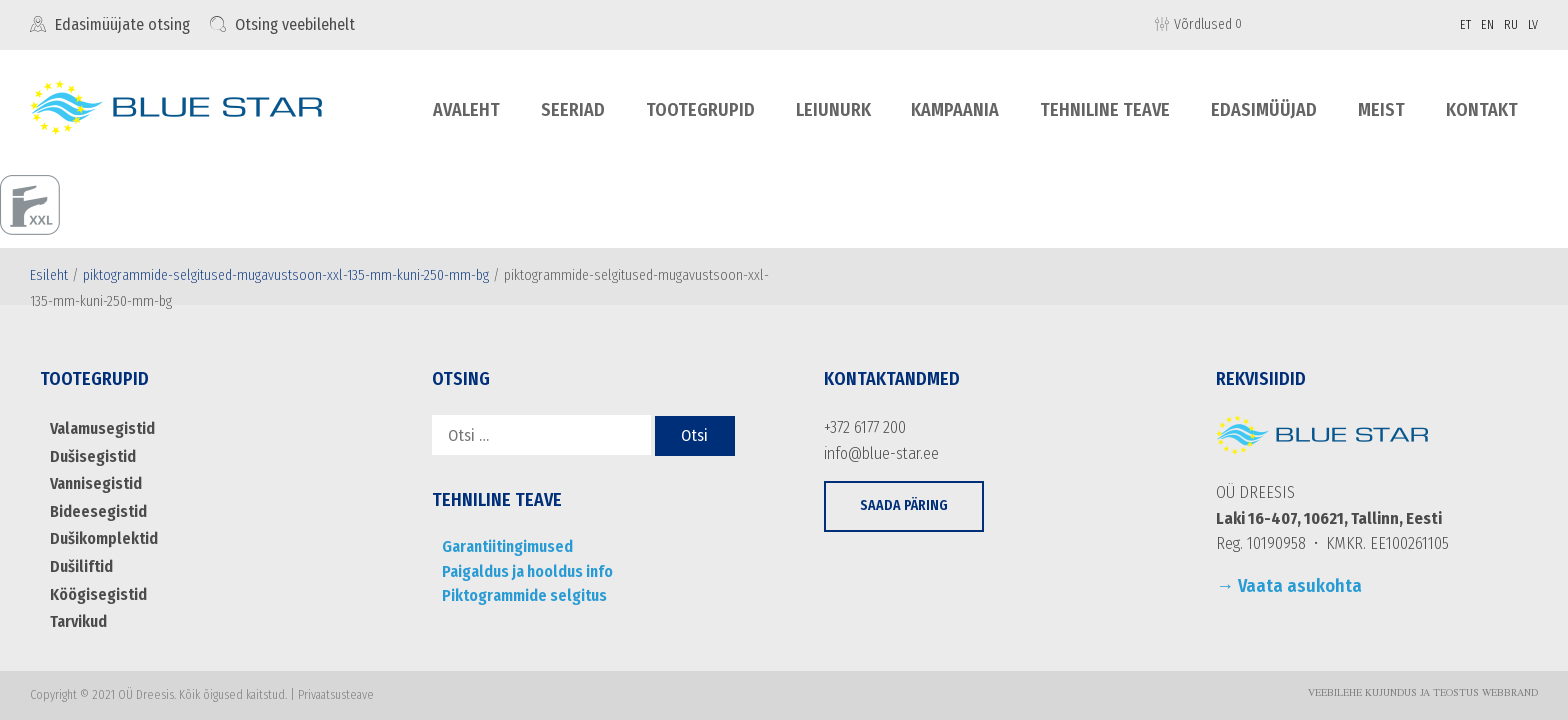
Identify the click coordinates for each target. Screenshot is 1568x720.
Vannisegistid (96, 483)
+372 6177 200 (865, 427)
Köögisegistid (98, 594)
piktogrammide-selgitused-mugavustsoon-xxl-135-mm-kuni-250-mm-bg (286, 275)
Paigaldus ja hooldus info (527, 571)
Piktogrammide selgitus (524, 595)
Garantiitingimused (507, 546)
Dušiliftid (81, 566)
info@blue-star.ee (881, 453)
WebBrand (1510, 694)
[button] (904, 506)
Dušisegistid (93, 456)
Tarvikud (78, 621)
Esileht (49, 275)
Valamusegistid (102, 428)
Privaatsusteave (336, 695)
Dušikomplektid (104, 538)
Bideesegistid (98, 511)
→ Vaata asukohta (1289, 586)
